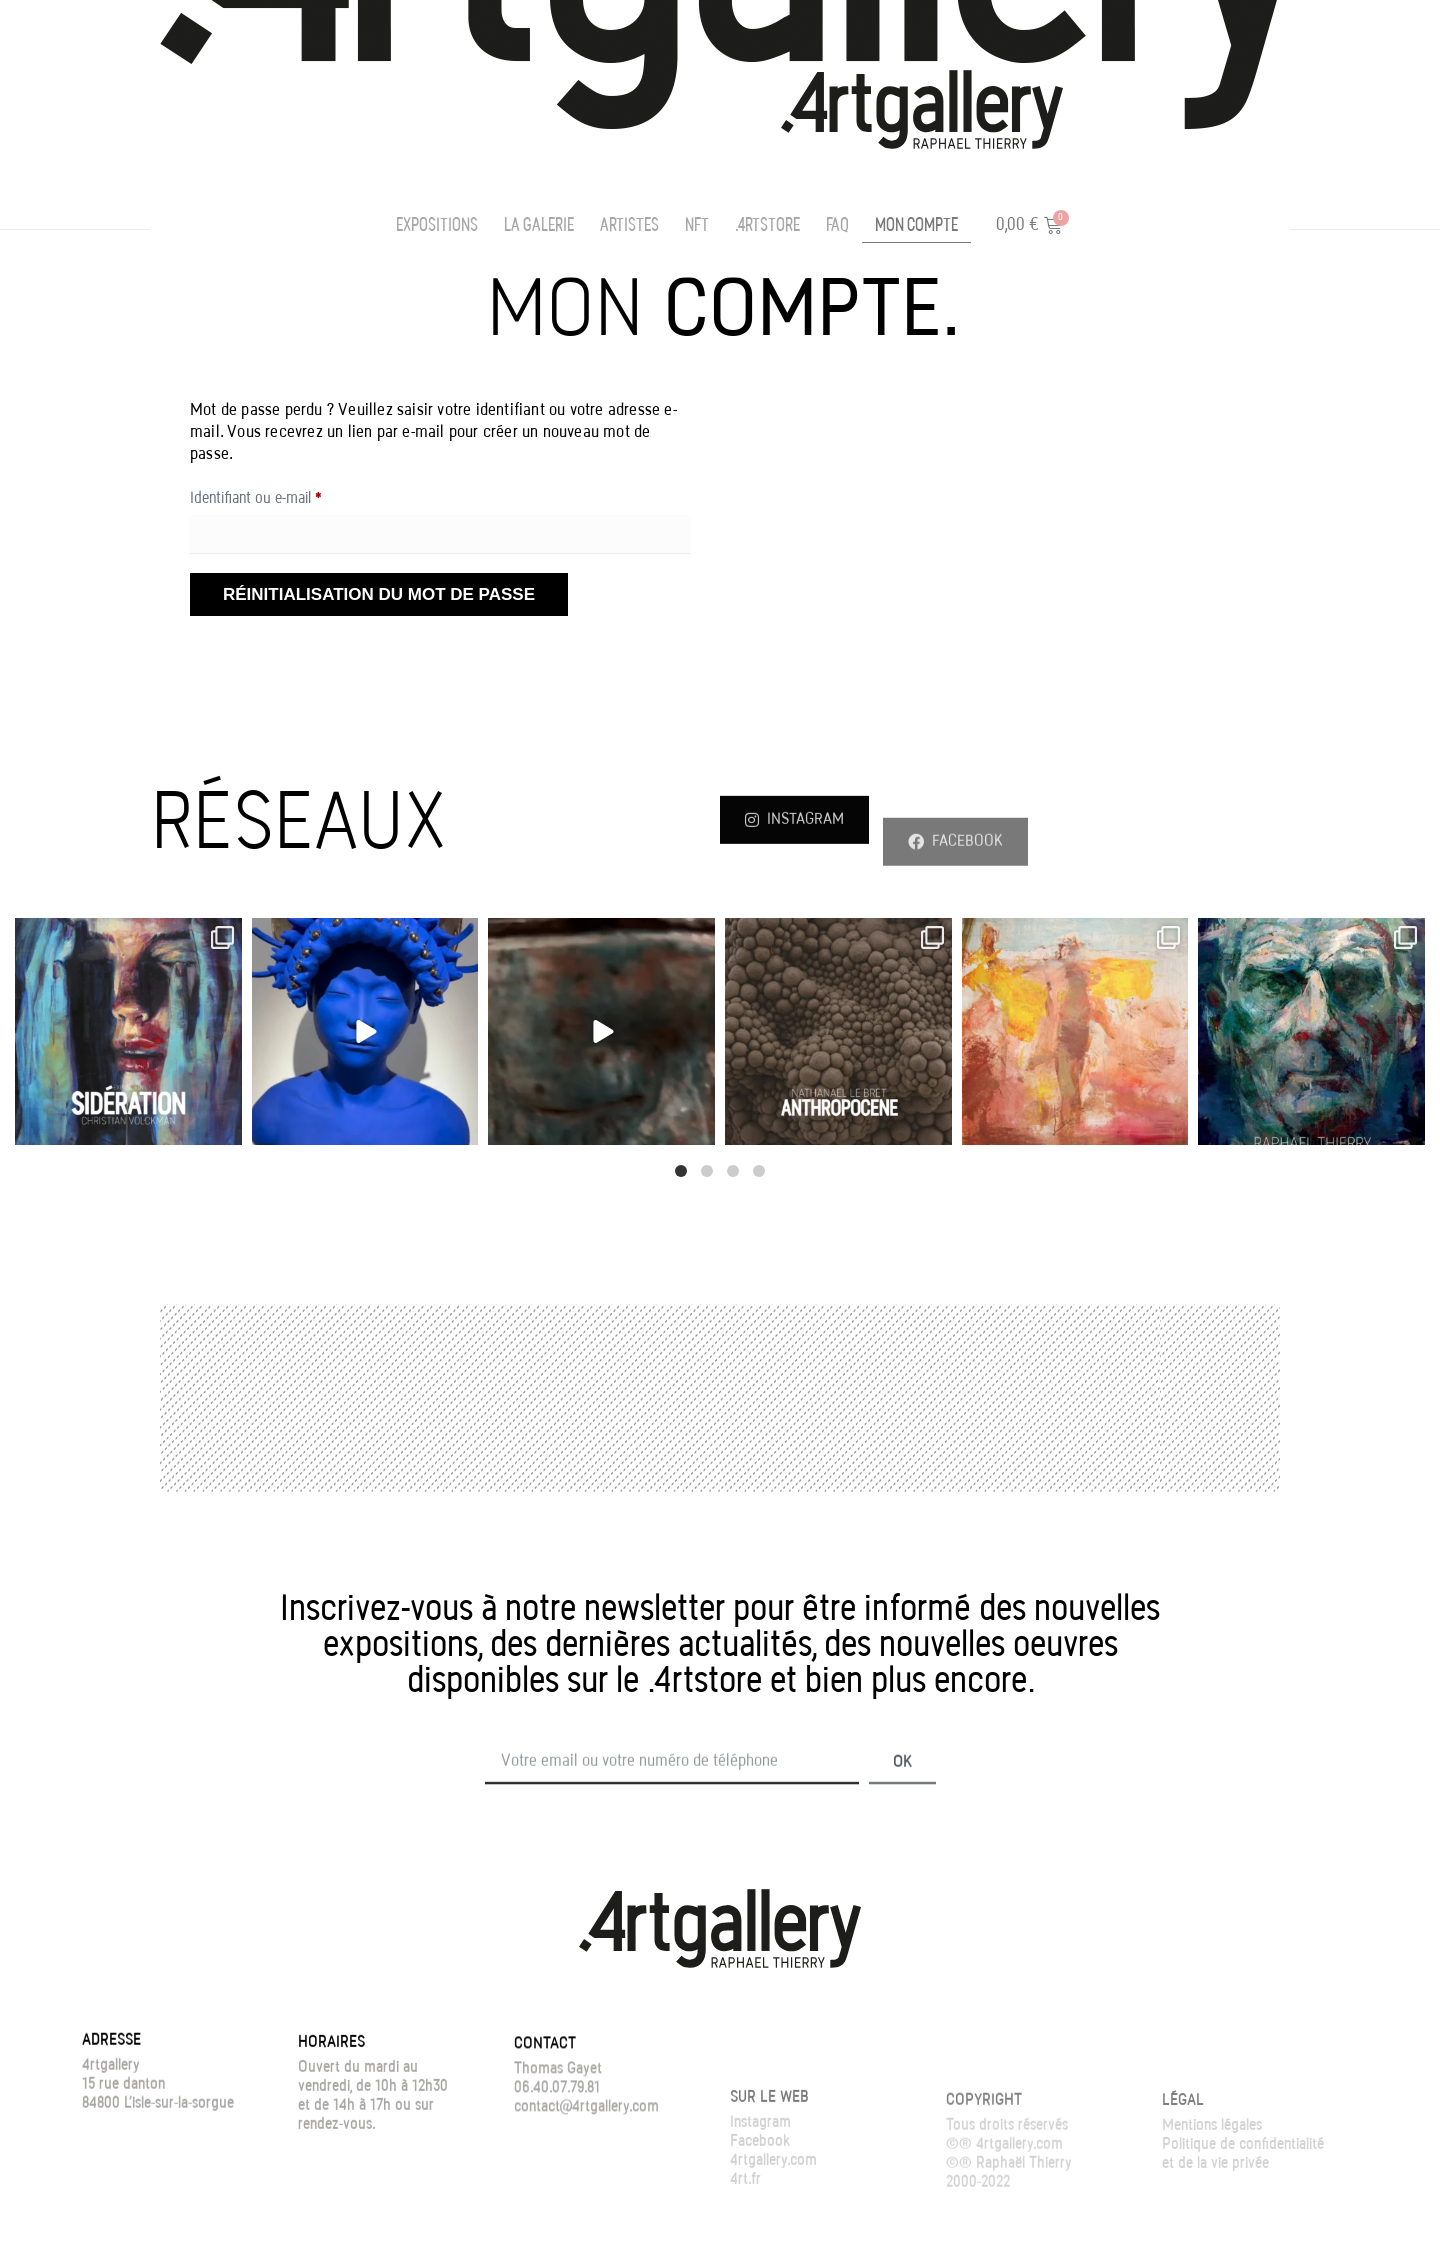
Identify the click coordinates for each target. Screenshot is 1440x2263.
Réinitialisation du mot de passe (379, 594)
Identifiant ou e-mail (289, 495)
